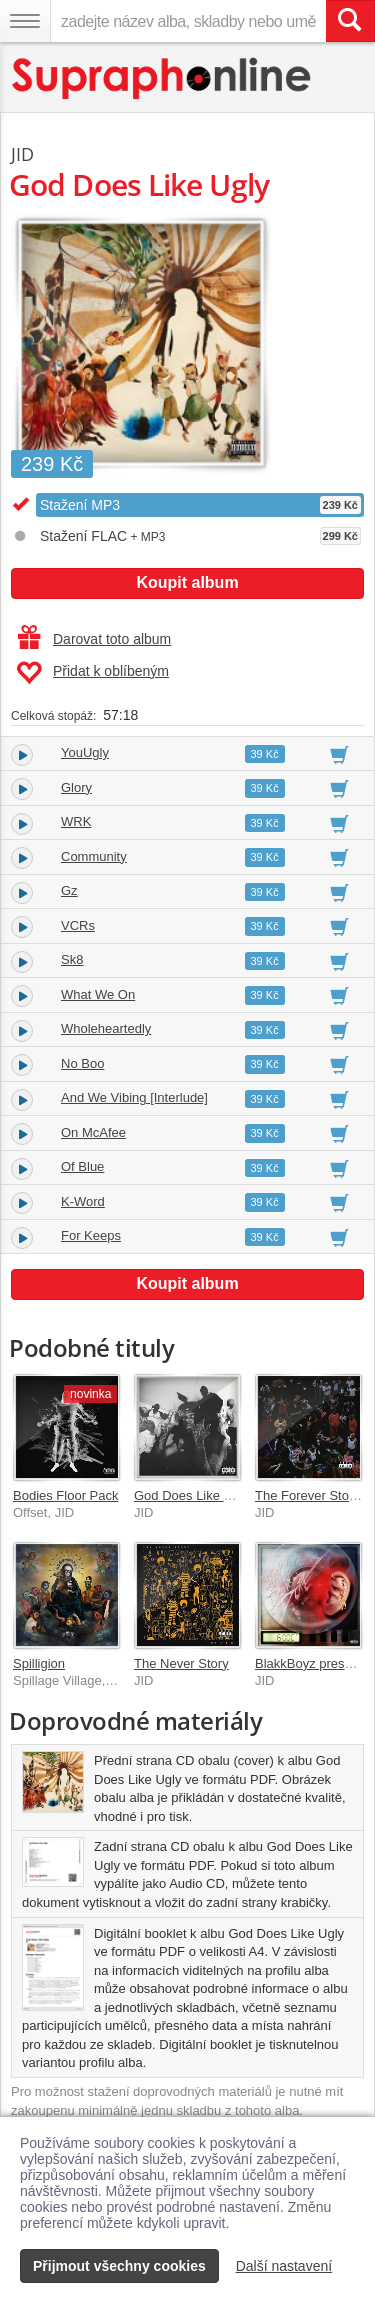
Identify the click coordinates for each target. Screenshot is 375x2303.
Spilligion (39, 1663)
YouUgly (85, 752)
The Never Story (181, 1663)
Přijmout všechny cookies (119, 2266)
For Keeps (91, 1235)
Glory (76, 787)
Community (94, 856)
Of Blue (82, 1166)
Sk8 (72, 959)
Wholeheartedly (106, 1028)
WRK (76, 821)
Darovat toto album (94, 639)
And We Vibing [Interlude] (134, 1097)
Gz (69, 890)
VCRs (78, 925)
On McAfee (93, 1132)
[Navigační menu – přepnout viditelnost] (25, 21)
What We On (98, 994)
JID (23, 154)
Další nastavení (284, 2266)
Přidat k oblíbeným (92, 673)
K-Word (83, 1201)
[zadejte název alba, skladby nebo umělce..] (188, 21)
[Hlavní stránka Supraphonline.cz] (162, 78)
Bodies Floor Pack (66, 1495)
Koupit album (187, 582)
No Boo (82, 1063)
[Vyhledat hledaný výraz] (350, 21)
